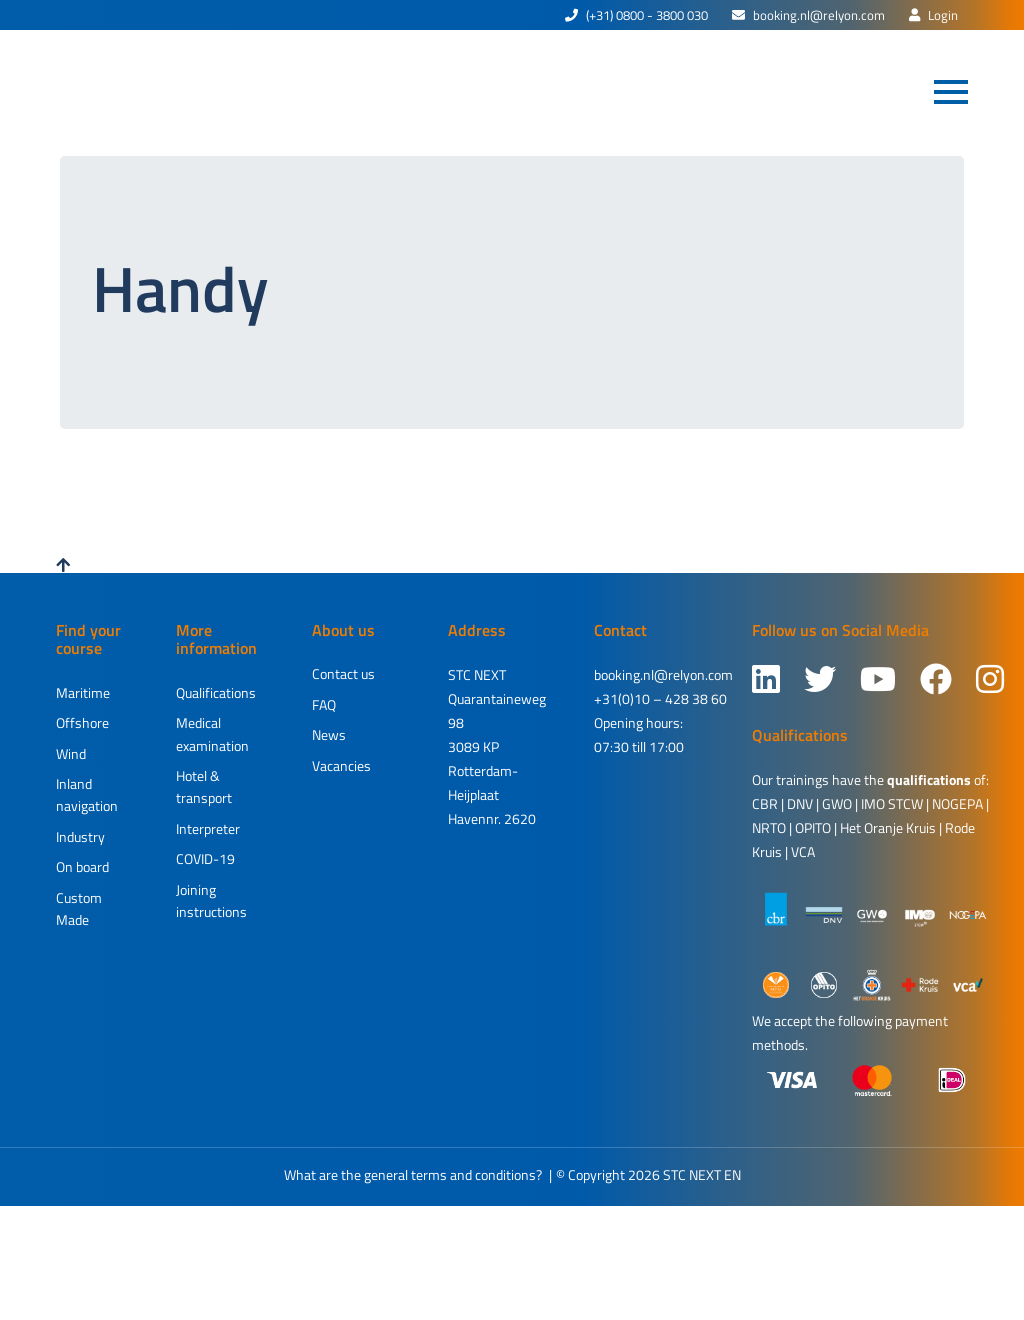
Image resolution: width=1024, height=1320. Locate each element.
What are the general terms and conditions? (413, 1174)
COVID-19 (205, 858)
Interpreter (208, 828)
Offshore (82, 722)
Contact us (343, 673)
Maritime (83, 692)
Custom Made (79, 908)
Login (933, 15)
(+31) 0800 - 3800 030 (636, 15)
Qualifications (216, 692)
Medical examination (212, 733)
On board (82, 866)
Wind (71, 753)
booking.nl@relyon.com (808, 15)
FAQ (324, 704)
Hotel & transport (204, 786)
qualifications (929, 779)
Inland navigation (87, 794)
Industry (80, 836)
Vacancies (341, 765)
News (329, 734)
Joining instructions (211, 900)
